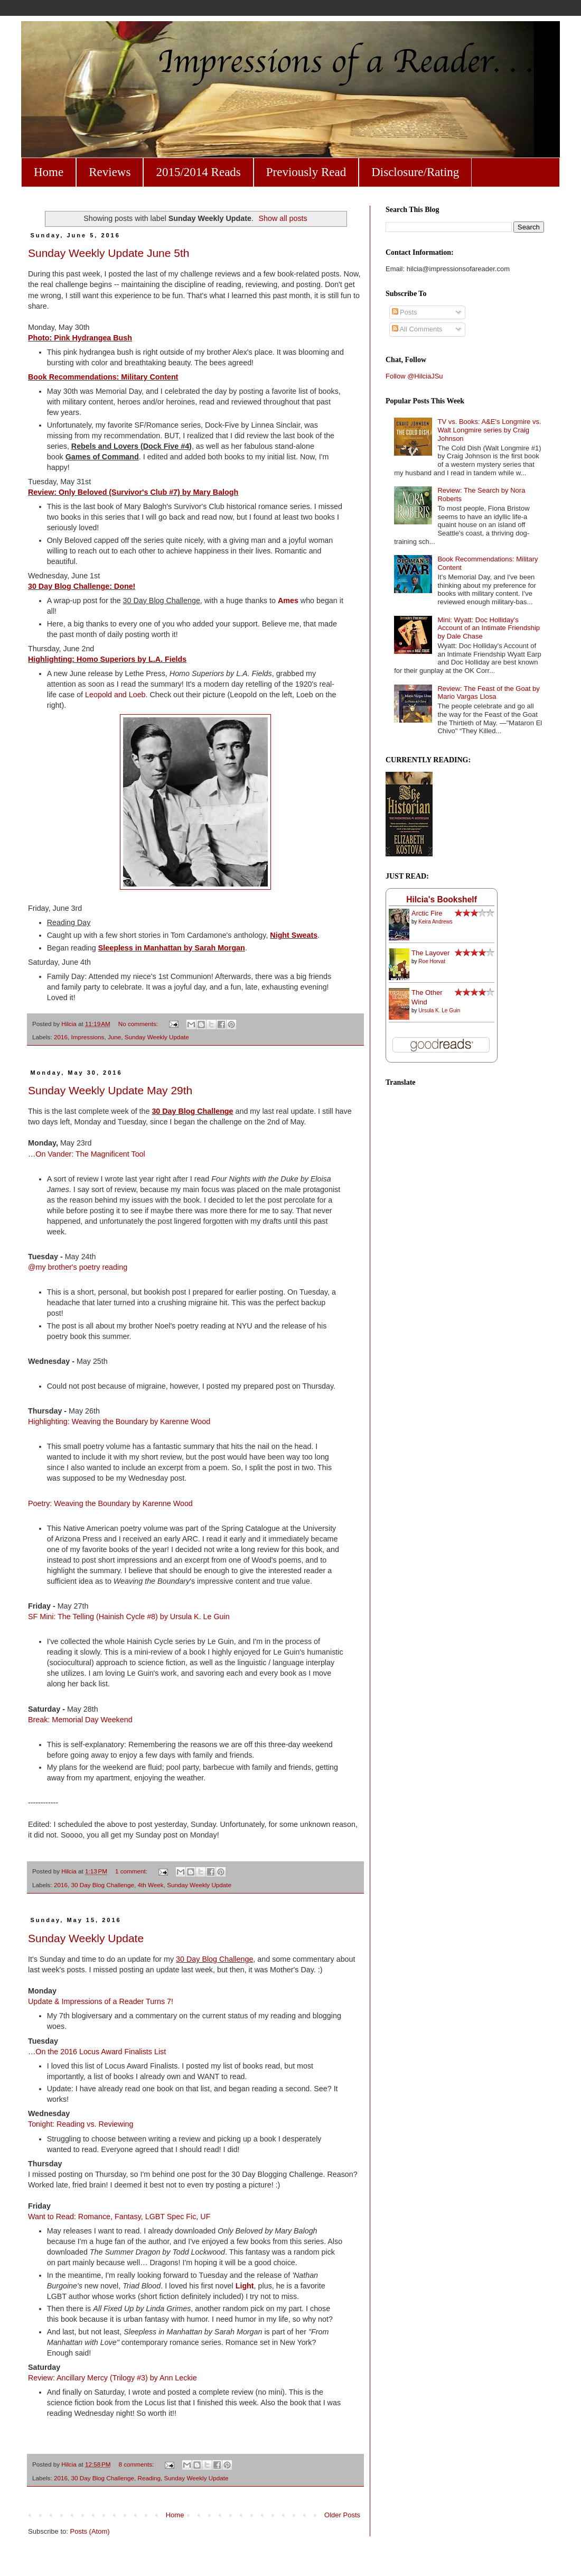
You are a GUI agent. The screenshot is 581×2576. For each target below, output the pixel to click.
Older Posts (342, 2515)
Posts (404, 312)
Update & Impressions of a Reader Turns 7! (100, 2001)
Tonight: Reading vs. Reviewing (80, 2124)
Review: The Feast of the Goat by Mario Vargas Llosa (488, 693)
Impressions (87, 1036)
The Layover (430, 953)
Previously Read (306, 172)
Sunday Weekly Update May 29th (110, 1090)
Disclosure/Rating (415, 172)
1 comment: (132, 1871)
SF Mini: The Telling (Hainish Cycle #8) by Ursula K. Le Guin (129, 1616)
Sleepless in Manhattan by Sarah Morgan (171, 948)
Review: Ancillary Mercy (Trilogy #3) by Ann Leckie (112, 2378)
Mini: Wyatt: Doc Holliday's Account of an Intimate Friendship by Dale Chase (488, 628)
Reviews (109, 172)
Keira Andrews (435, 922)
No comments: (139, 1023)
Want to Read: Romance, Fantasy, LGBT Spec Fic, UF (119, 2216)
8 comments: (136, 2464)
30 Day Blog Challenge (192, 1111)
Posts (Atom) (90, 2531)
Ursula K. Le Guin (439, 1010)
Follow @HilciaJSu (414, 376)
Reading (149, 2478)
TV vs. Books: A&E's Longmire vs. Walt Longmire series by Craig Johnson (489, 430)
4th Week (151, 1884)
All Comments (417, 329)
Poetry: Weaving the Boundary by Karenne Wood (110, 1503)
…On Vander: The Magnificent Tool (87, 1154)
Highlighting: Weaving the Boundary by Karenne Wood (119, 1421)
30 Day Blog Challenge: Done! (81, 586)
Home (48, 172)
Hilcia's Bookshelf (441, 899)
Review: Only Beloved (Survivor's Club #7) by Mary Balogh (133, 492)
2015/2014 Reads (198, 172)
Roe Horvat (431, 961)
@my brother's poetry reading (77, 1267)
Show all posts (283, 218)
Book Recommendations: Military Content (103, 377)
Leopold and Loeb (115, 694)
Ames (288, 600)
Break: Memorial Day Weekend (80, 1719)
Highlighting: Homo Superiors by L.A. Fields (107, 659)
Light (245, 2286)
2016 (61, 1036)
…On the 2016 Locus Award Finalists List (97, 2051)
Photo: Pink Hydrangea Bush (80, 338)
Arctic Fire (427, 913)
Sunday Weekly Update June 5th (108, 253)
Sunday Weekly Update (157, 1036)
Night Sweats (293, 935)
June (114, 1036)
